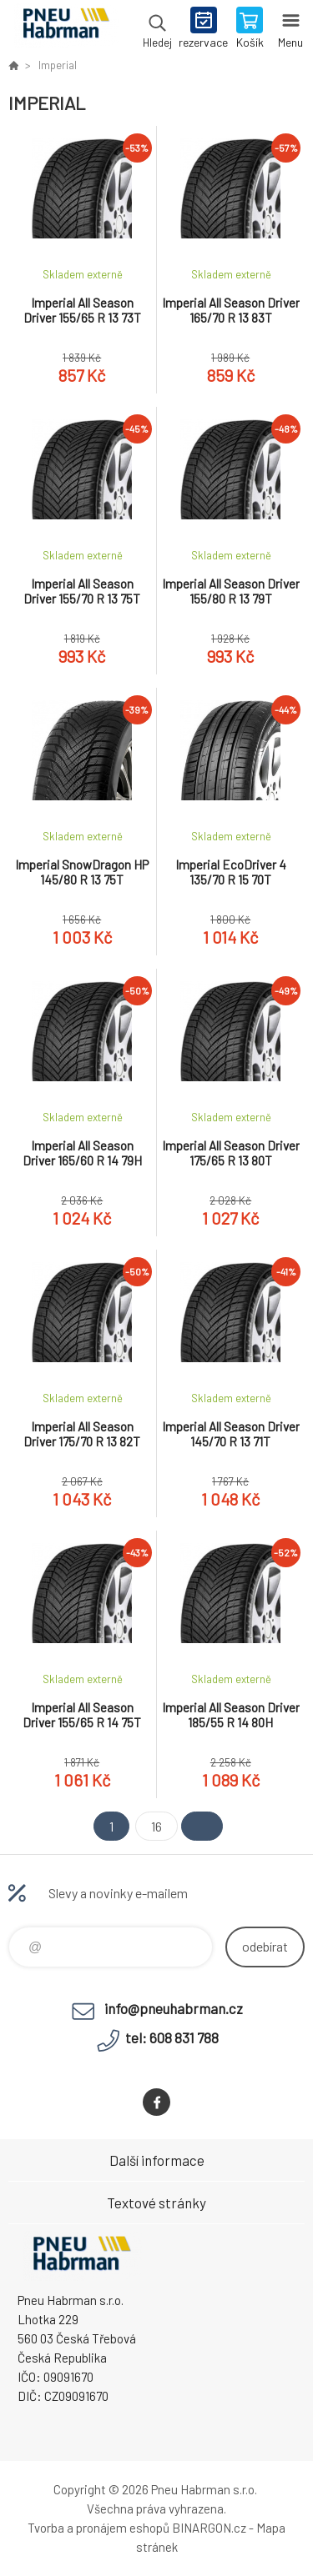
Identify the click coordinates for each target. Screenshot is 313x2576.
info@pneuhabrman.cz (173, 2008)
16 (156, 1826)
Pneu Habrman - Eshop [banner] (65, 29)
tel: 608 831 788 (172, 2037)
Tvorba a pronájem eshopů (98, 2527)
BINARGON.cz (209, 2527)
